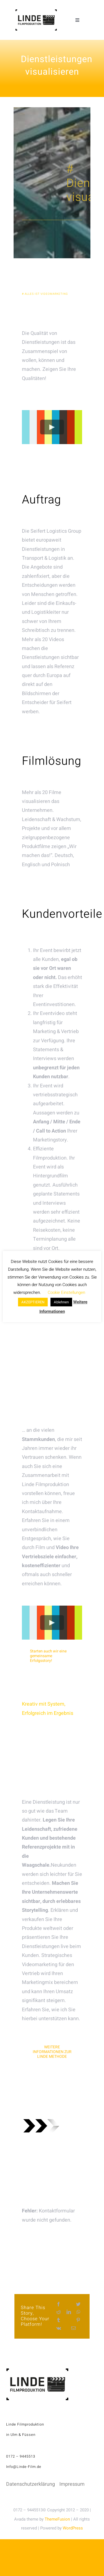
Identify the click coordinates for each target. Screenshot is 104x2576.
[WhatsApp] (78, 2312)
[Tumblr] (59, 2320)
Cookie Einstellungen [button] (66, 1292)
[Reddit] (59, 2312)
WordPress (73, 2528)
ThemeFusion (57, 2519)
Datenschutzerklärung (30, 2484)
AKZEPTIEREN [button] (32, 1302)
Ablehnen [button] (61, 1302)
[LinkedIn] (69, 2312)
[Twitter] (78, 2304)
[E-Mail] (73, 2328)
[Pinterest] (78, 2320)
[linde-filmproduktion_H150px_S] (36, 11)
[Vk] (59, 2328)
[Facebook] (59, 2304)
